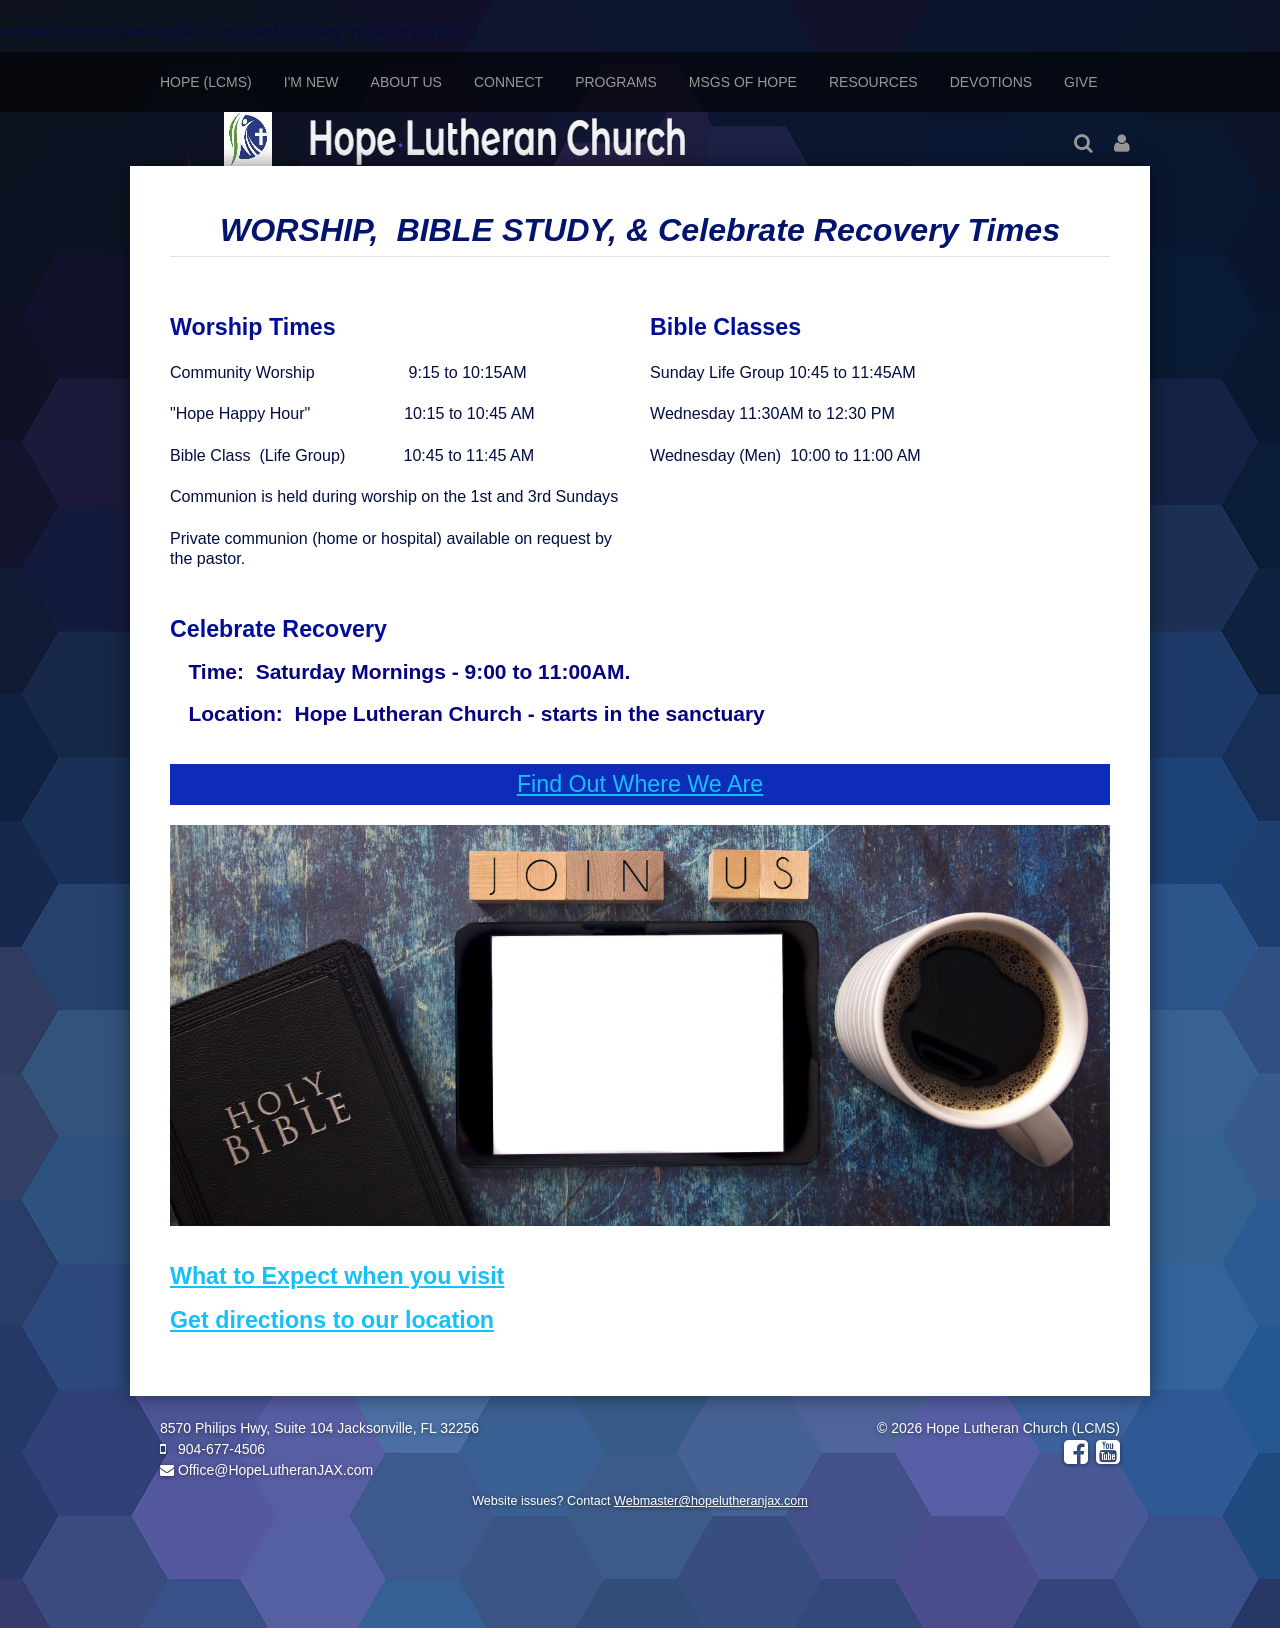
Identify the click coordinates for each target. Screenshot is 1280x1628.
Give (1080, 82)
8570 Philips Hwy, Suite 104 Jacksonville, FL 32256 (319, 1428)
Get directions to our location (332, 1320)
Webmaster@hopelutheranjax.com (711, 1501)
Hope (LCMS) (206, 82)
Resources (873, 82)
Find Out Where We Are (640, 784)
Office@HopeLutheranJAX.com (266, 1470)
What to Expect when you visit (337, 1276)
